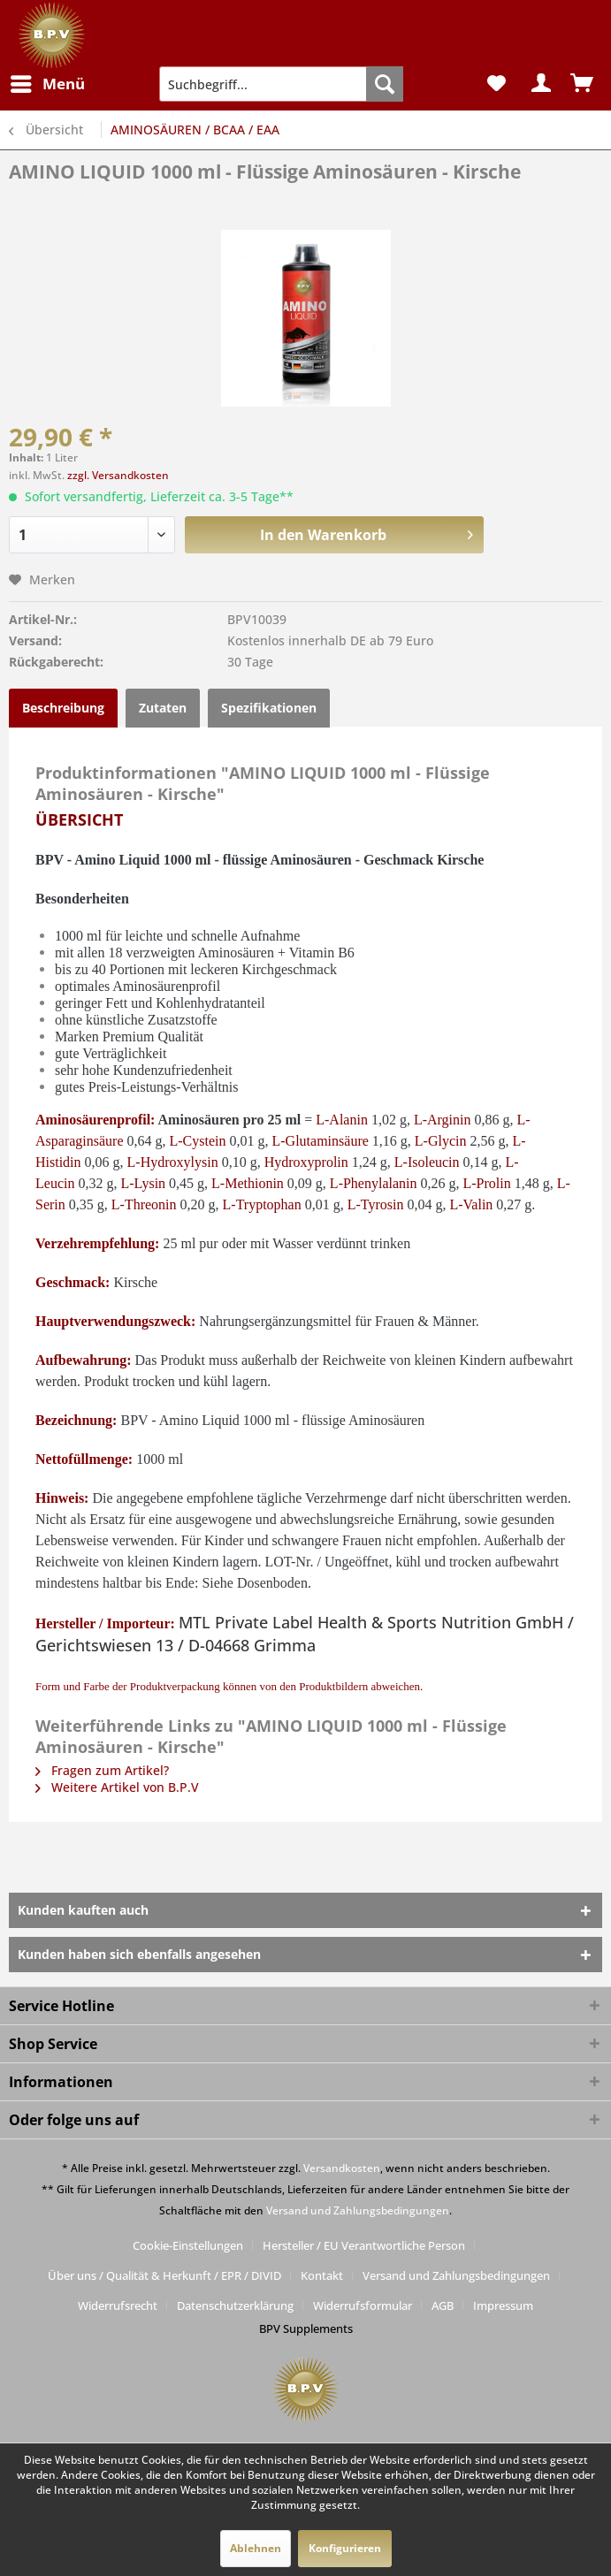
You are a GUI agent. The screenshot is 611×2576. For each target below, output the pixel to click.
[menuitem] (47, 84)
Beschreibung (63, 707)
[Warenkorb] (582, 84)
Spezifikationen (269, 707)
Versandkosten (341, 2168)
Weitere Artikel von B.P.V (117, 1787)
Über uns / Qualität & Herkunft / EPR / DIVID (164, 2275)
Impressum (503, 2305)
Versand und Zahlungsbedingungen (357, 2210)
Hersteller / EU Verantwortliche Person (364, 2245)
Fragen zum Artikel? (102, 1770)
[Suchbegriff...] (281, 84)
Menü (48, 82)
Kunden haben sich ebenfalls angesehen (139, 1954)
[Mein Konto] (539, 84)
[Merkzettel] (496, 84)
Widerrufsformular (362, 2305)
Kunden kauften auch (83, 1910)
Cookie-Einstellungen (188, 2245)
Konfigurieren (345, 2548)
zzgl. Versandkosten (118, 475)
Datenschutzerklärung (235, 2305)
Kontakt (322, 2275)
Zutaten (163, 707)
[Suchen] (384, 84)
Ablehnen (255, 2548)
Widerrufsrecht (117, 2305)
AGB (443, 2305)
